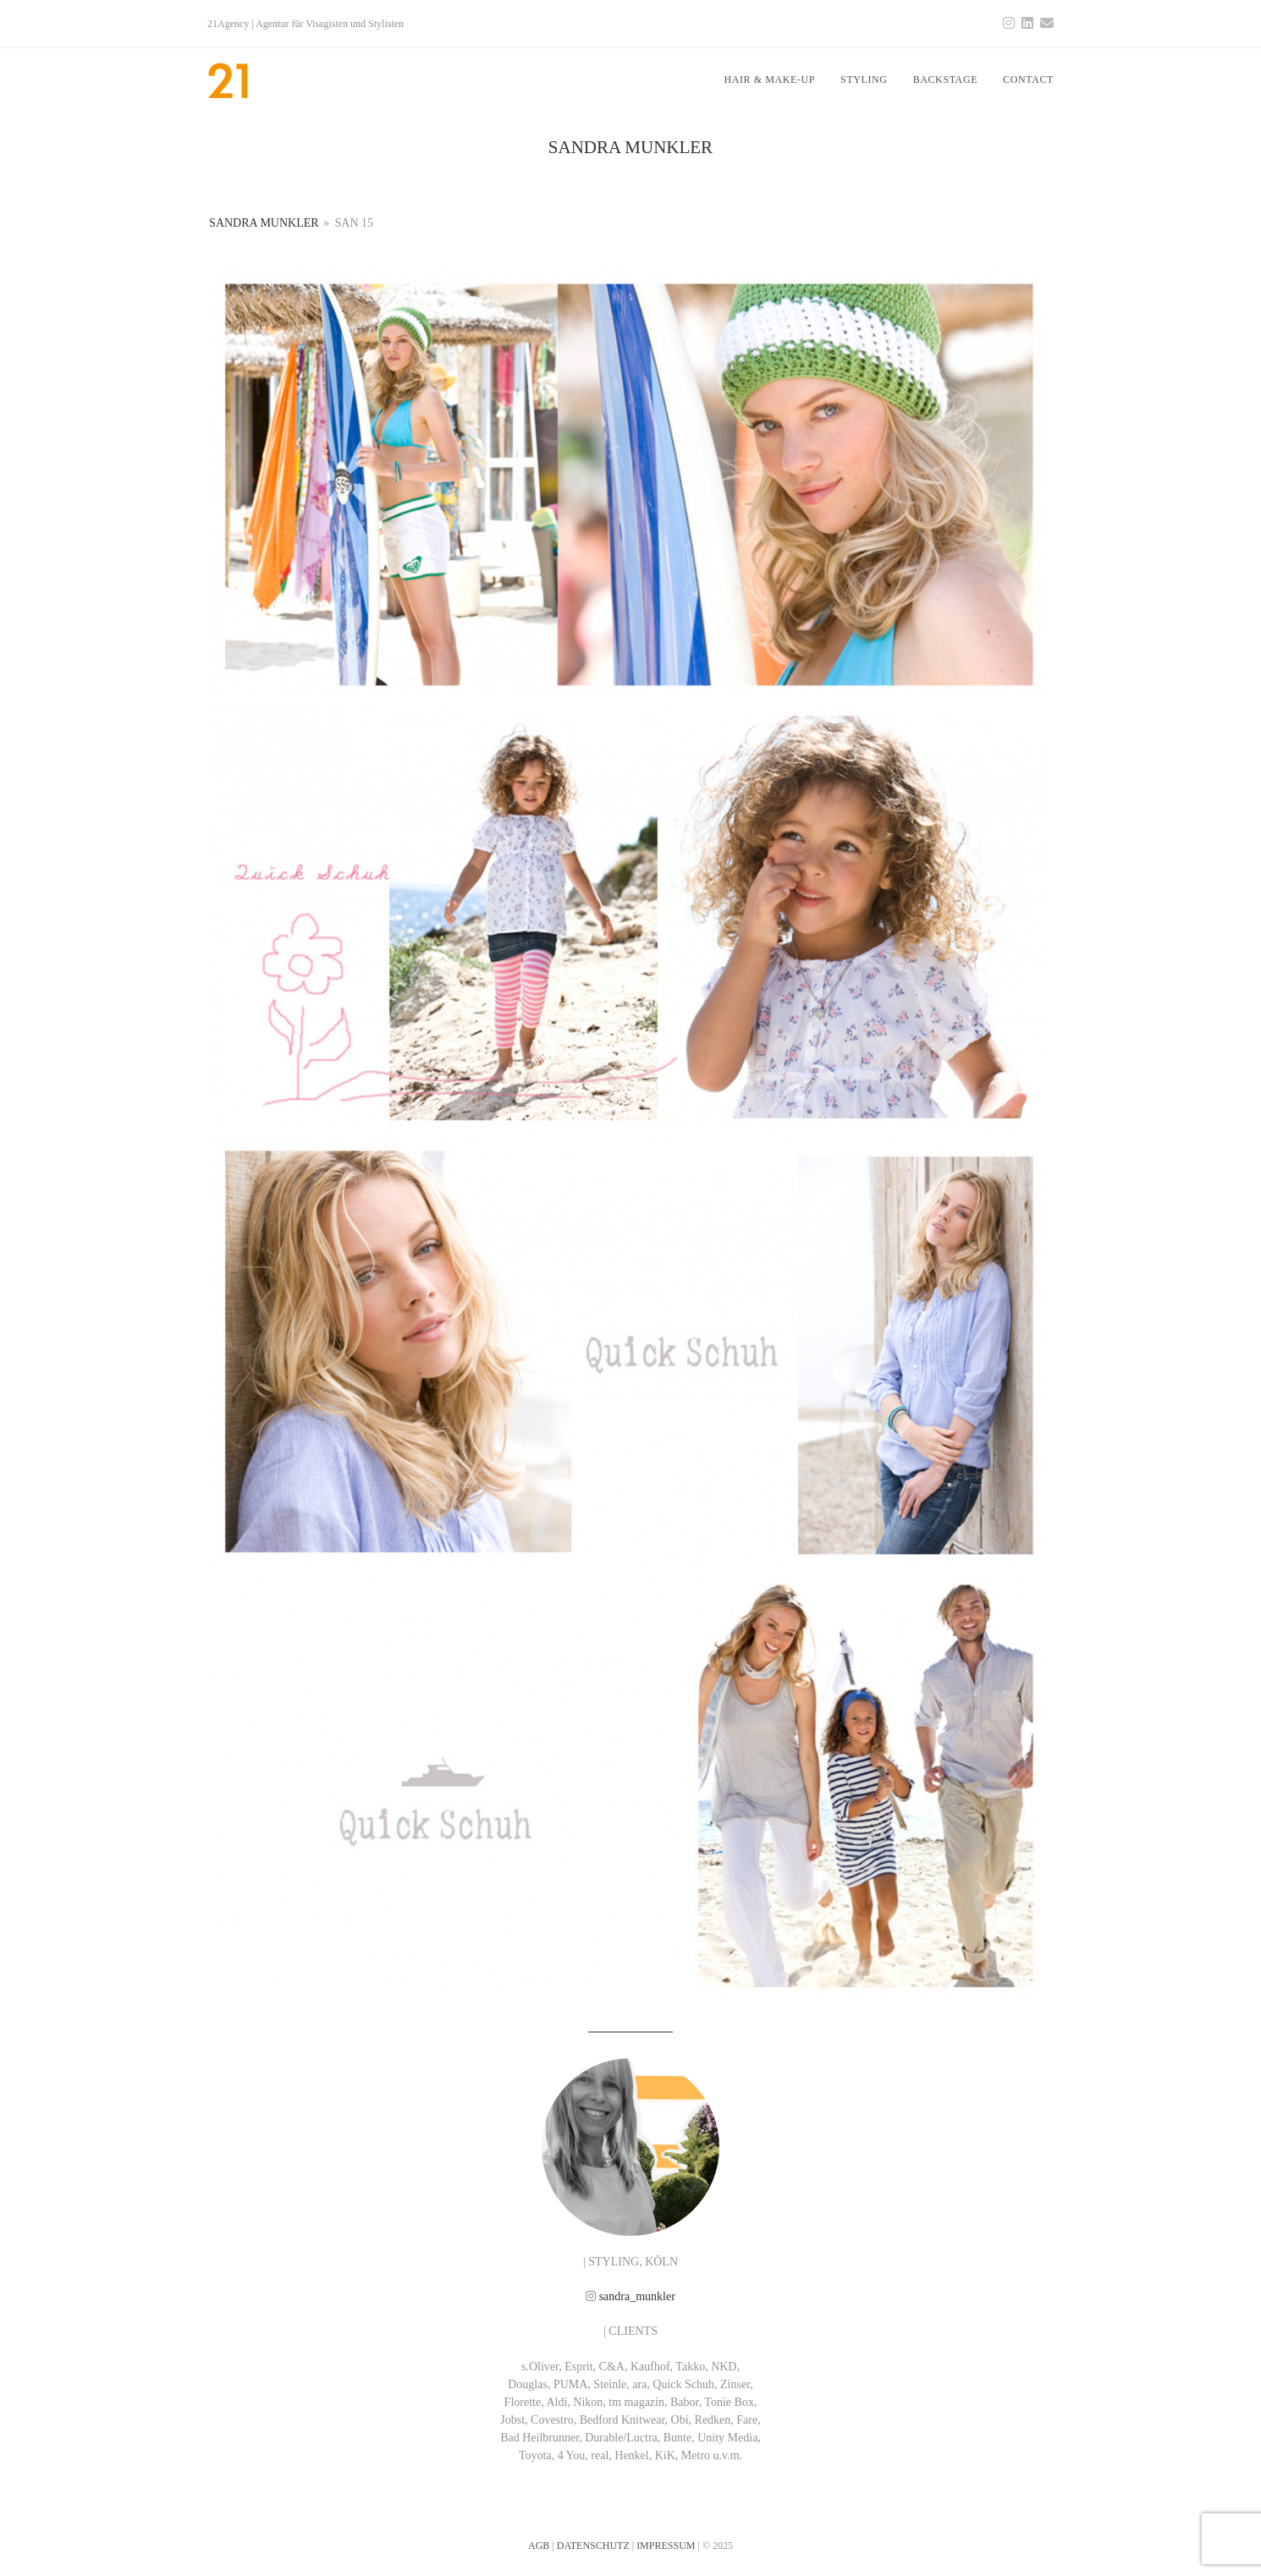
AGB (538, 2545)
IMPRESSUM (665, 2545)
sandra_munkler (637, 2296)
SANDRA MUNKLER (264, 223)
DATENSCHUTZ (593, 2545)
